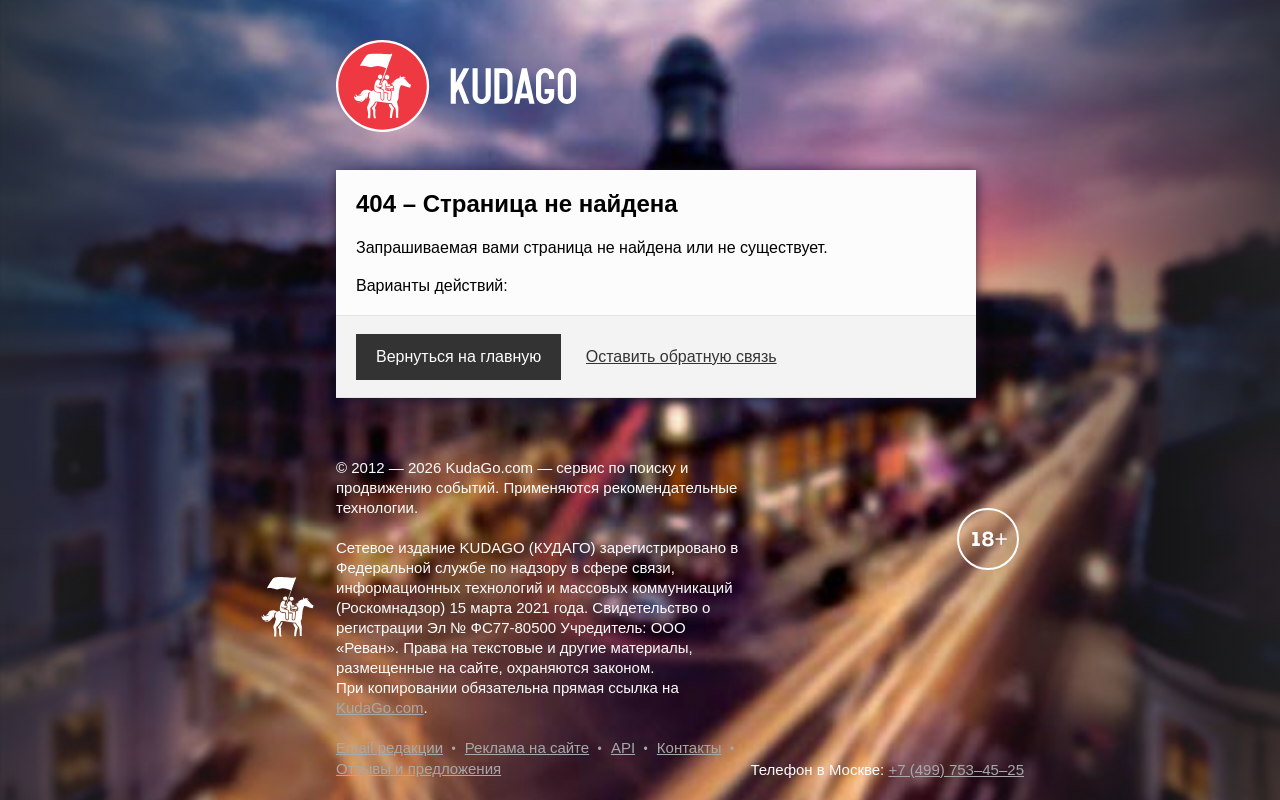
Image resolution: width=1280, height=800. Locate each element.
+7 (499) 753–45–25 (956, 769)
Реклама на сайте (527, 747)
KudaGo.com (380, 707)
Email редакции (389, 747)
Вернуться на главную (458, 356)
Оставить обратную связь (681, 356)
